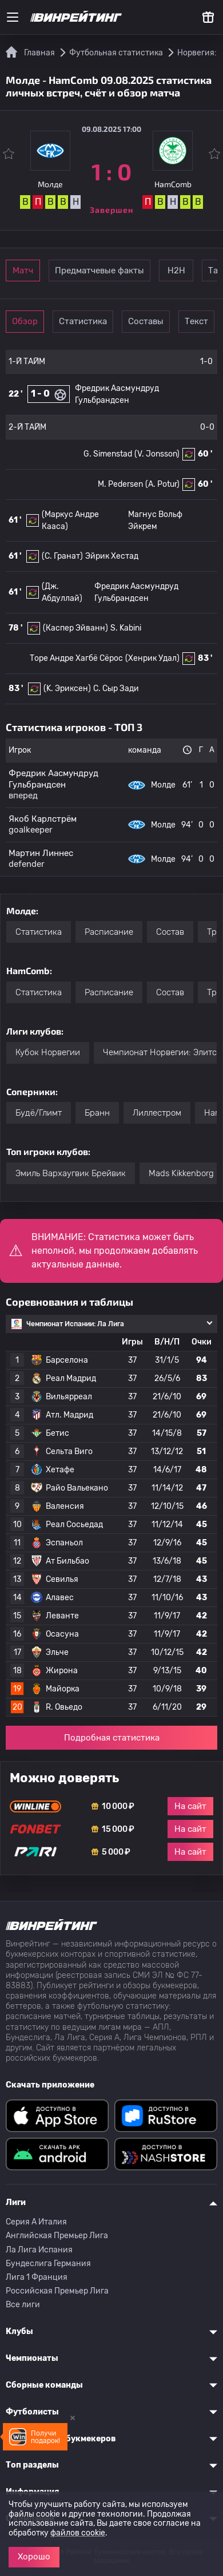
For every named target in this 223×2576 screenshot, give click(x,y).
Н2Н (176, 270)
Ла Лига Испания (39, 2250)
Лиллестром (157, 1113)
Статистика (83, 321)
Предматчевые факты (99, 270)
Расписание (109, 932)
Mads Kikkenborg (181, 1173)
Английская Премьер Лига (57, 2235)
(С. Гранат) (62, 556)
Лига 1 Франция (36, 2277)
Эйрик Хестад (111, 556)
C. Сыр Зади (116, 688)
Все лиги (23, 2304)
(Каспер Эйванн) (75, 628)
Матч (23, 270)
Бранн (97, 1113)
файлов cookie (77, 2533)
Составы (146, 321)
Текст (196, 321)
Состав (170, 932)
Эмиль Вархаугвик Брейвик (70, 1173)
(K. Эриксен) (67, 688)
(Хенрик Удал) (152, 658)
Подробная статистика (112, 1738)
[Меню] (12, 17)
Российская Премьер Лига (57, 2291)
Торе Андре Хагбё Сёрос (76, 658)
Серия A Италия (36, 2222)
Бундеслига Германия (48, 2263)
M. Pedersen (120, 484)
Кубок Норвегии (47, 1052)
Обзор (25, 321)
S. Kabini (125, 628)
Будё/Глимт (38, 1113)
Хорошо (34, 2556)
